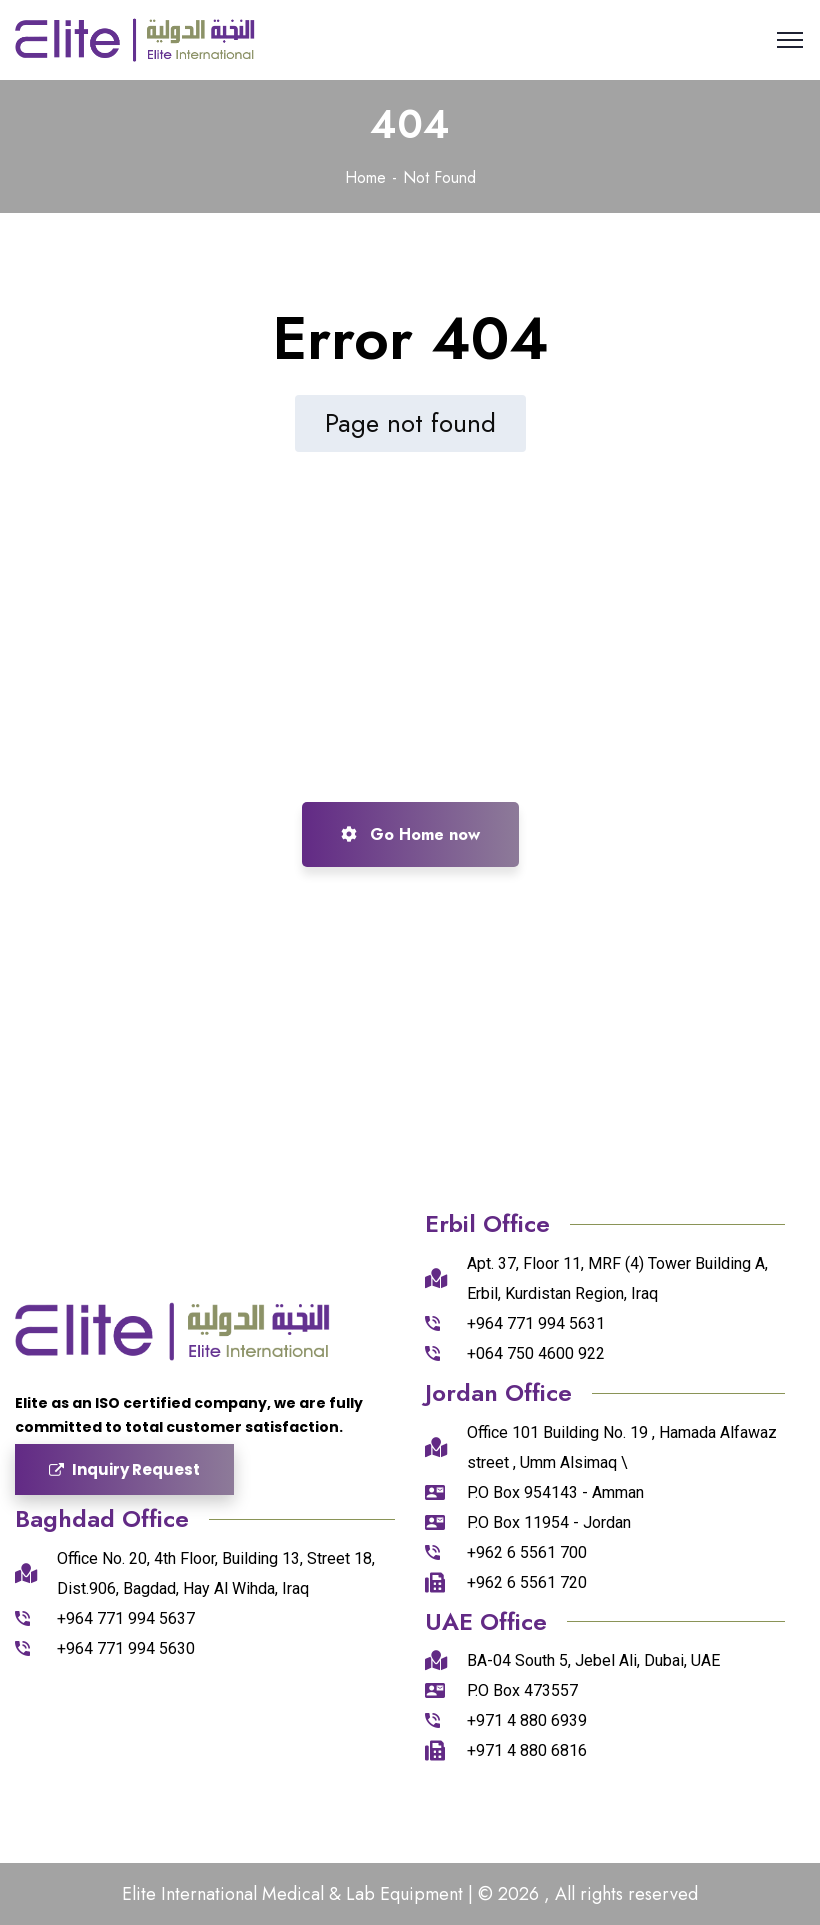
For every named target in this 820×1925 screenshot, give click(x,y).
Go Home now (410, 834)
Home (365, 177)
